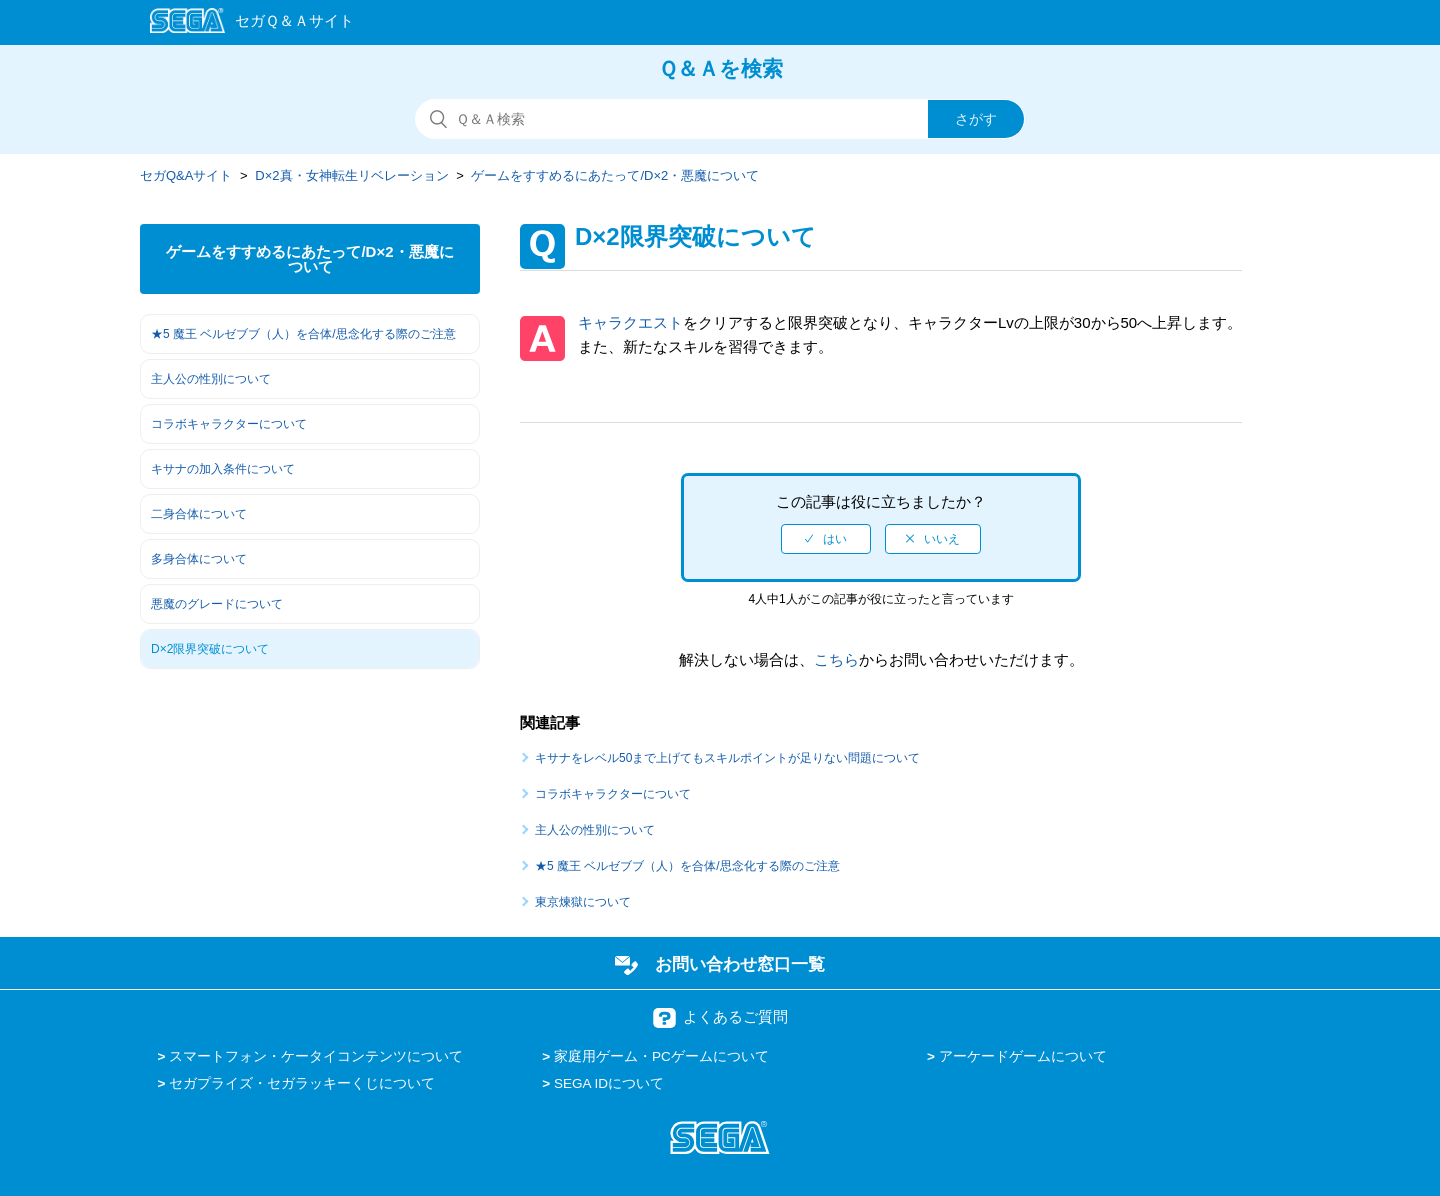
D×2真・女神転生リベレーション (351, 175)
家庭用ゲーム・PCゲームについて (661, 1056)
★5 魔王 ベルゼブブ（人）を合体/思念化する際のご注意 (303, 334)
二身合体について (199, 514)
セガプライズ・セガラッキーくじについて (302, 1083)
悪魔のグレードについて (217, 604)
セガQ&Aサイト (186, 175)
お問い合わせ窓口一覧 (740, 964)
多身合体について (199, 559)
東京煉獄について (583, 902)
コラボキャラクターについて (229, 424)
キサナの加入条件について (223, 469)
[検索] (720, 119)
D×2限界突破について (210, 649)
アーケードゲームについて (1023, 1056)
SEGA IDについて (609, 1083)
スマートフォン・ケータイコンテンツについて (316, 1056)
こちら (836, 659)
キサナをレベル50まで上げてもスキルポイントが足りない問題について (727, 758)
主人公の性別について (211, 379)
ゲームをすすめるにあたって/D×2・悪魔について (615, 175)
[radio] (826, 539)
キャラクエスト (630, 322)
